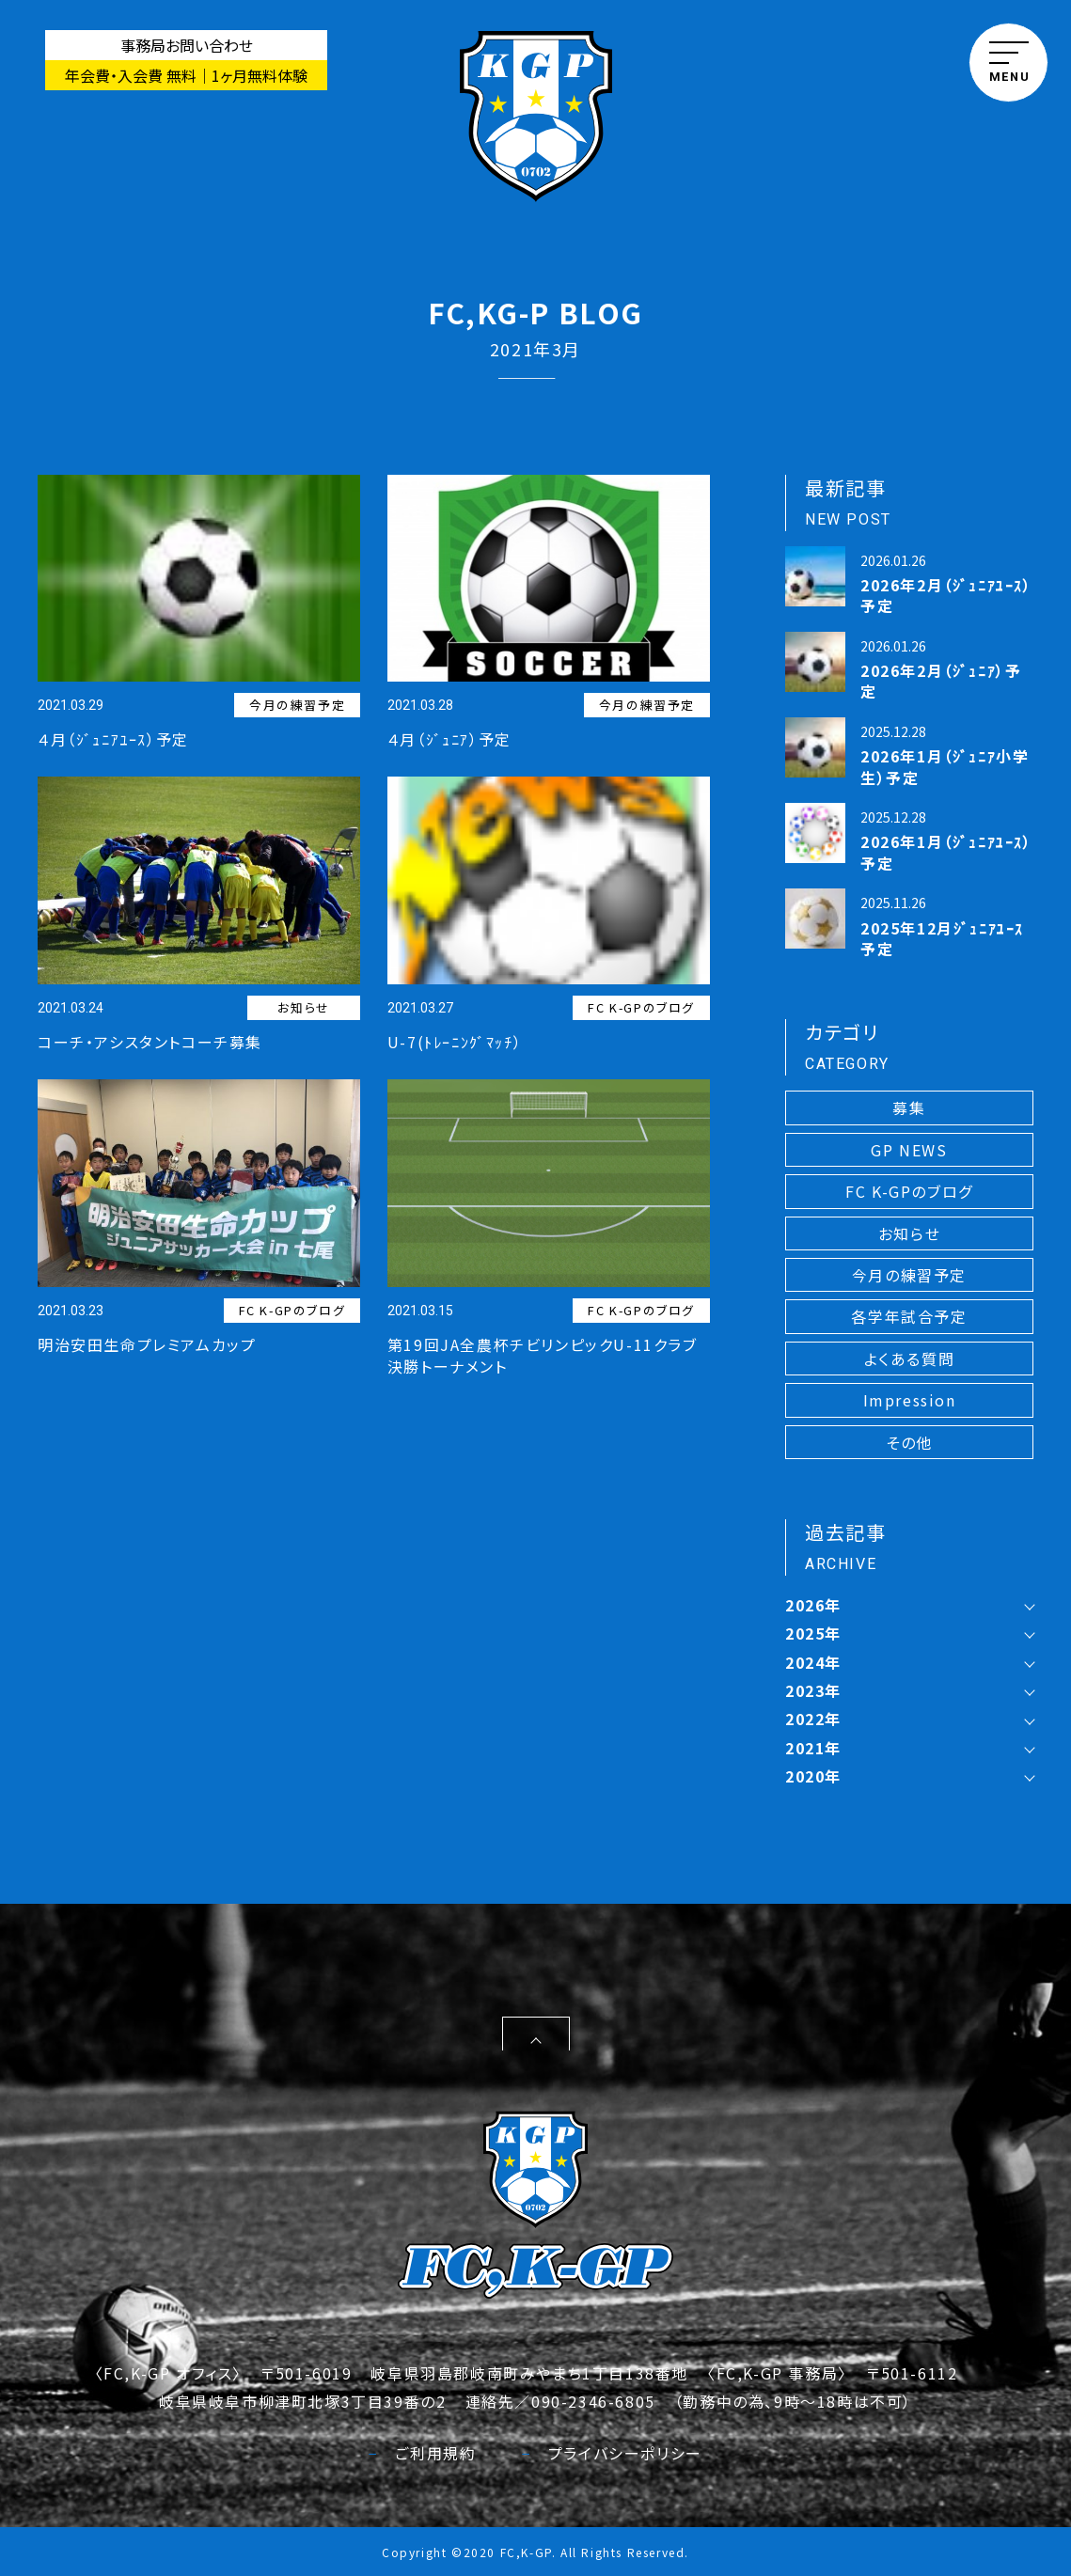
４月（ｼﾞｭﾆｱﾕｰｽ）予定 (113, 739)
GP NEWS (909, 1150)
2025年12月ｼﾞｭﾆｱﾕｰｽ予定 (942, 938)
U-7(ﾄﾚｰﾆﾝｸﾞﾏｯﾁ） (454, 1041)
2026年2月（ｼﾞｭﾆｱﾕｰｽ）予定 (946, 595)
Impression (909, 1400)
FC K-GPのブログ (641, 1007)
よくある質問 (909, 1358)
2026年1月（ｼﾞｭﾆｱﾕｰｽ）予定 (946, 851)
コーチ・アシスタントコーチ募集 (150, 1041)
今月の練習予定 (297, 705)
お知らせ (303, 1007)
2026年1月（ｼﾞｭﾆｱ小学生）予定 (944, 766)
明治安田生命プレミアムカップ (147, 1344)
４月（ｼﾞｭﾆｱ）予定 (449, 739)
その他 (909, 1442)
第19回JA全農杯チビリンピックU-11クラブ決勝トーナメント (542, 1354)
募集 (908, 1107)
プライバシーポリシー (612, 2452)
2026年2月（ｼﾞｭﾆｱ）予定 (940, 680)
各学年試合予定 (909, 1316)
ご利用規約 (422, 2452)
